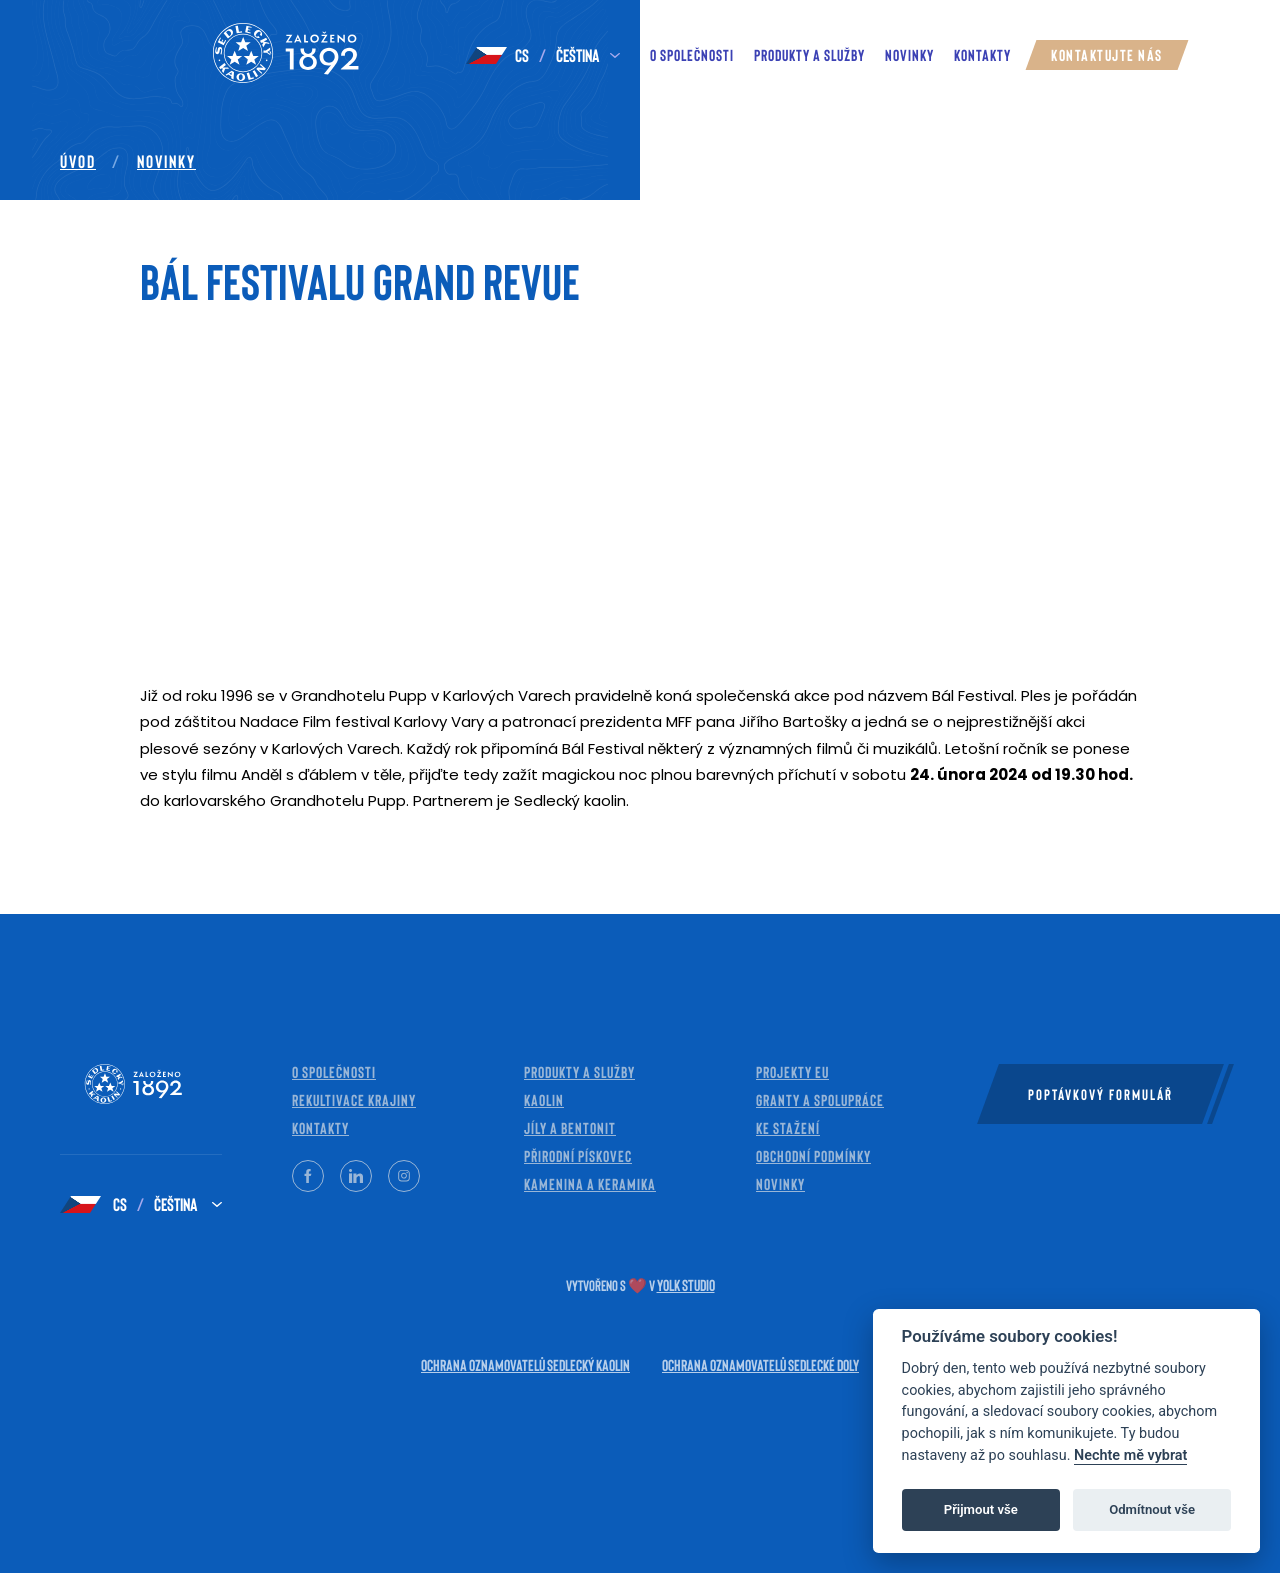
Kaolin (544, 1099)
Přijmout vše (981, 1509)
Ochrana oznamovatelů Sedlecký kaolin (525, 1365)
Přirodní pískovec (578, 1155)
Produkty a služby (809, 54)
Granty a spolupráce (820, 1099)
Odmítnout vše (1152, 1509)
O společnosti (692, 54)
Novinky (166, 161)
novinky (909, 54)
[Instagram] (404, 1176)
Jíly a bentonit (570, 1127)
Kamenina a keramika (590, 1183)
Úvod (78, 161)
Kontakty (982, 54)
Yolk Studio (686, 1284)
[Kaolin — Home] (250, 55)
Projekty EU (792, 1071)
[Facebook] (308, 1176)
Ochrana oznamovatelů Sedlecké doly (760, 1365)
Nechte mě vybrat (1130, 1455)
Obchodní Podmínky (813, 1155)
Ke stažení (788, 1127)
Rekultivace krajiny (354, 1099)
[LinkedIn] (356, 1176)
